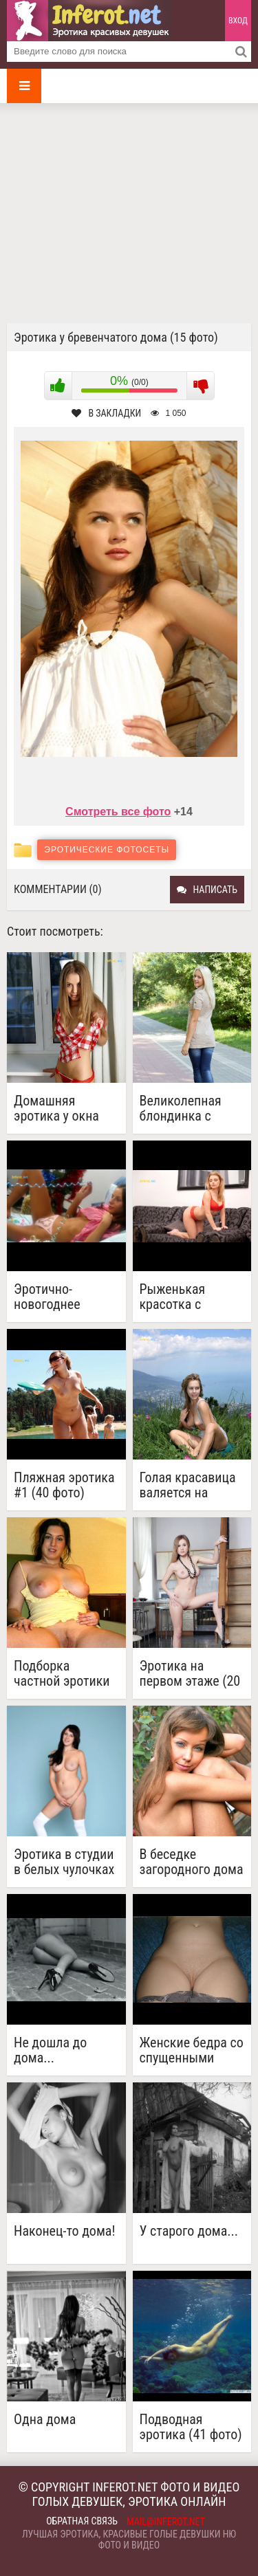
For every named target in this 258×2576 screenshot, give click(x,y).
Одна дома (45, 2420)
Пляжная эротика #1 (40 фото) (64, 1485)
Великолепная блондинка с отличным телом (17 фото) (187, 1108)
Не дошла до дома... (50, 2050)
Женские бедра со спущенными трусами (192, 2050)
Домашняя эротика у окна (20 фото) (56, 1108)
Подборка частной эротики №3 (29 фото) (62, 1673)
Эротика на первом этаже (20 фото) (190, 1673)
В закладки (106, 413)
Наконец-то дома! (64, 2231)
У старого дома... (189, 2231)
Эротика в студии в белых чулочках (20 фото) (64, 1862)
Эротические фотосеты (106, 850)
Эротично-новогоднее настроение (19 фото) (57, 1296)
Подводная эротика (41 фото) (191, 2427)
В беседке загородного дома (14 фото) (192, 1862)
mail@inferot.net (166, 2521)
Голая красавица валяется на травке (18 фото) (188, 1485)
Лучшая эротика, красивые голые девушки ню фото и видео (129, 2540)
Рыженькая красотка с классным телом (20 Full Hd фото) (187, 1296)
